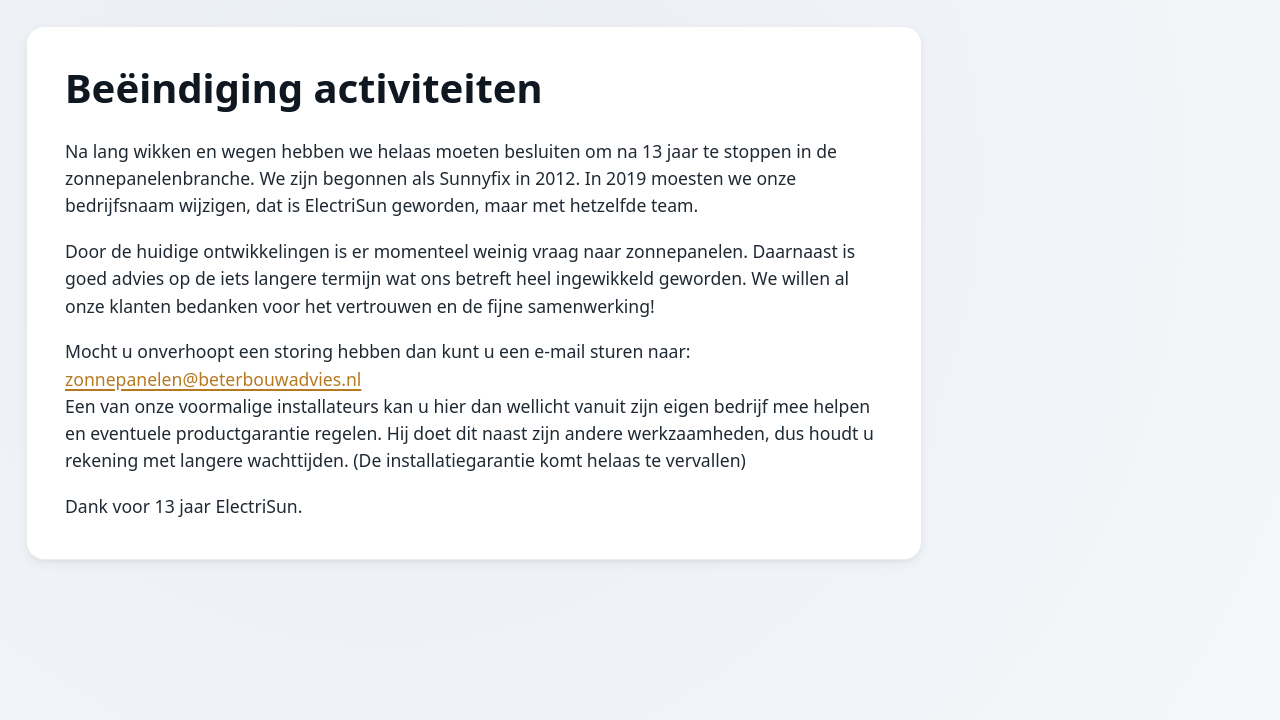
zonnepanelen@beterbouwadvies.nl (213, 379)
